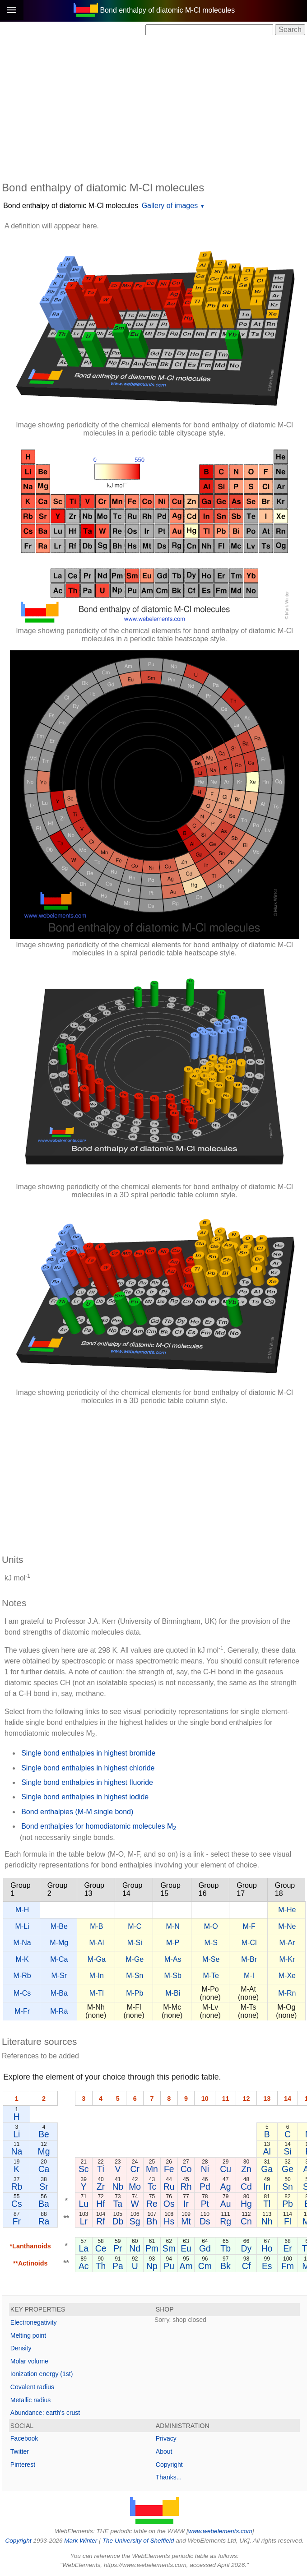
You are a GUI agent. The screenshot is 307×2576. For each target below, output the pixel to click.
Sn (287, 2186)
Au (225, 2204)
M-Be (59, 1926)
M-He (287, 1909)
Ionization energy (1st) (41, 2373)
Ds (205, 2221)
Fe (169, 2169)
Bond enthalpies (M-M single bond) (77, 1812)
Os (169, 2204)
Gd (205, 2248)
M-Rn (287, 1993)
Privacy (166, 2438)
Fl (287, 2221)
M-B (96, 1926)
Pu (168, 2266)
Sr (43, 2186)
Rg (225, 2221)
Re (152, 2204)
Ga (267, 2169)
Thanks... (169, 2477)
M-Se (210, 1959)
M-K (21, 1959)
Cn (246, 2221)
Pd (205, 2186)
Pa (117, 2266)
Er (287, 2248)
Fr (17, 2221)
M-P (172, 1942)
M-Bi (172, 1993)
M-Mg (59, 1942)
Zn (246, 2169)
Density (21, 2348)
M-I (249, 1975)
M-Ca (59, 1959)
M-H (22, 1909)
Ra (44, 2221)
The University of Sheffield (139, 2540)
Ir (186, 2204)
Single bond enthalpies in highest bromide (88, 1753)
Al (267, 2151)
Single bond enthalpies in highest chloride (87, 1768)
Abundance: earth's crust (45, 2412)
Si (287, 2151)
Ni (205, 2169)
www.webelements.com (220, 2531)
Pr (117, 2248)
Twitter (19, 2451)
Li (16, 2134)
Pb (287, 2204)
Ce (101, 2248)
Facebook (24, 2438)
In (266, 2186)
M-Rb (22, 1975)
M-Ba (59, 1993)
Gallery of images (170, 205)
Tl (266, 2204)
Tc (152, 2186)
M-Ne (287, 1926)
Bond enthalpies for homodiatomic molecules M (98, 1826)
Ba (43, 2204)
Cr (134, 2169)
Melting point (28, 2335)
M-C (134, 1926)
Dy (246, 2248)
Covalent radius (32, 2387)
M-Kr (287, 1959)
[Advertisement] (154, 107)
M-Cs (22, 1993)
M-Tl (96, 1993)
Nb (117, 2186)
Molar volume (29, 2361)
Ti (100, 2169)
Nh (267, 2221)
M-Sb (172, 1975)
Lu (83, 2204)
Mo (135, 2186)
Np (152, 2266)
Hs (168, 2221)
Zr (101, 2186)
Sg (135, 2221)
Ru (169, 2186)
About (164, 2451)
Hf (100, 2204)
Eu (186, 2248)
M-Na (22, 1942)
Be (43, 2134)
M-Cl (249, 1942)
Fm (287, 2266)
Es (267, 2266)
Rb (16, 2186)
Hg (246, 2204)
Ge (287, 2169)
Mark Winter (80, 2540)
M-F (248, 1926)
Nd (134, 2248)
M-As (172, 1959)
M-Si (134, 1942)
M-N (173, 1926)
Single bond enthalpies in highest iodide (85, 1797)
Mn (152, 2169)
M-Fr (22, 2011)
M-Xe (287, 1975)
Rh (186, 2186)
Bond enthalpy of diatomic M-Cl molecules (70, 205)
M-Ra (59, 2011)
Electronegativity (33, 2322)
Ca (44, 2169)
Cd (246, 2186)
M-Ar (287, 1942)
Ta (117, 2204)
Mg (44, 2151)
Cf (246, 2266)
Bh (152, 2221)
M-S (211, 1942)
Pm (151, 2248)
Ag (225, 2186)
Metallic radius (30, 2400)
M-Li (22, 1926)
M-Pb (134, 1993)
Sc (84, 2169)
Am (186, 2266)
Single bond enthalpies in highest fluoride (87, 1782)
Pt (205, 2204)
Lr (84, 2221)
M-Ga (97, 1959)
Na (16, 2151)
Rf (100, 2221)
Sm (169, 2248)
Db (117, 2221)
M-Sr (59, 1975)
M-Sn (134, 1975)
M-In (96, 1975)
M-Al (96, 1942)
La (83, 2248)
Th (101, 2266)
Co (186, 2169)
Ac (84, 2266)
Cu (225, 2169)
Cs (16, 2204)
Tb (225, 2248)
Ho (267, 2248)
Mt (186, 2221)
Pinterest (22, 2464)
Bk (225, 2266)
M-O (211, 1926)
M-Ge (135, 1959)
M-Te (211, 1975)
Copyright (169, 2464)
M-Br (249, 1959)
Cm (205, 2266)
